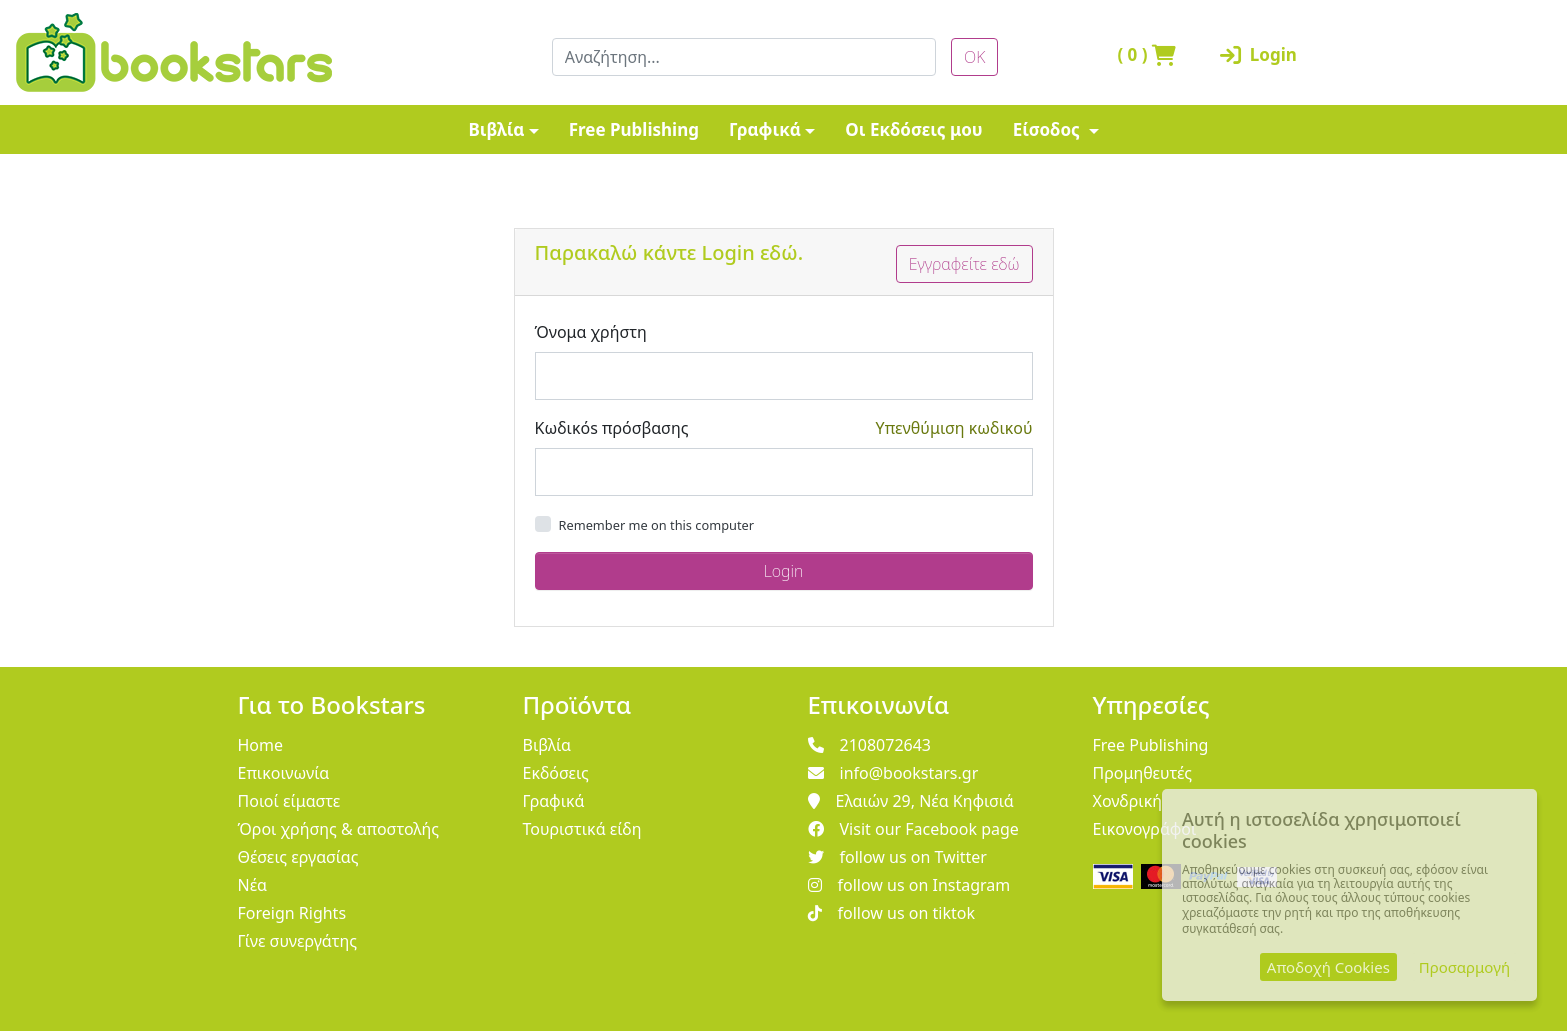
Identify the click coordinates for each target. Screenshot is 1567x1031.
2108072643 (870, 745)
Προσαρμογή (1464, 967)
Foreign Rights (292, 913)
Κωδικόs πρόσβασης (612, 428)
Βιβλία (496, 129)
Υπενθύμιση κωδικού (954, 428)
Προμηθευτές (1143, 773)
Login (1258, 54)
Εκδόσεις (556, 773)
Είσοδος (1049, 129)
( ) (1146, 54)
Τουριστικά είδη (582, 829)
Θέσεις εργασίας (298, 857)
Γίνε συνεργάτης (298, 941)
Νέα (253, 885)
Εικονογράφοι (1145, 829)
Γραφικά (765, 129)
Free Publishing (634, 129)
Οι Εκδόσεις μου (913, 129)
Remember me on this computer (657, 525)
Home (261, 745)
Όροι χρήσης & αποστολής (339, 829)
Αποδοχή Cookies (1328, 967)
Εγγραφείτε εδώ (964, 264)
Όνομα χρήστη (591, 332)
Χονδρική (1127, 801)
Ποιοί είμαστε (289, 801)
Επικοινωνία (284, 773)
